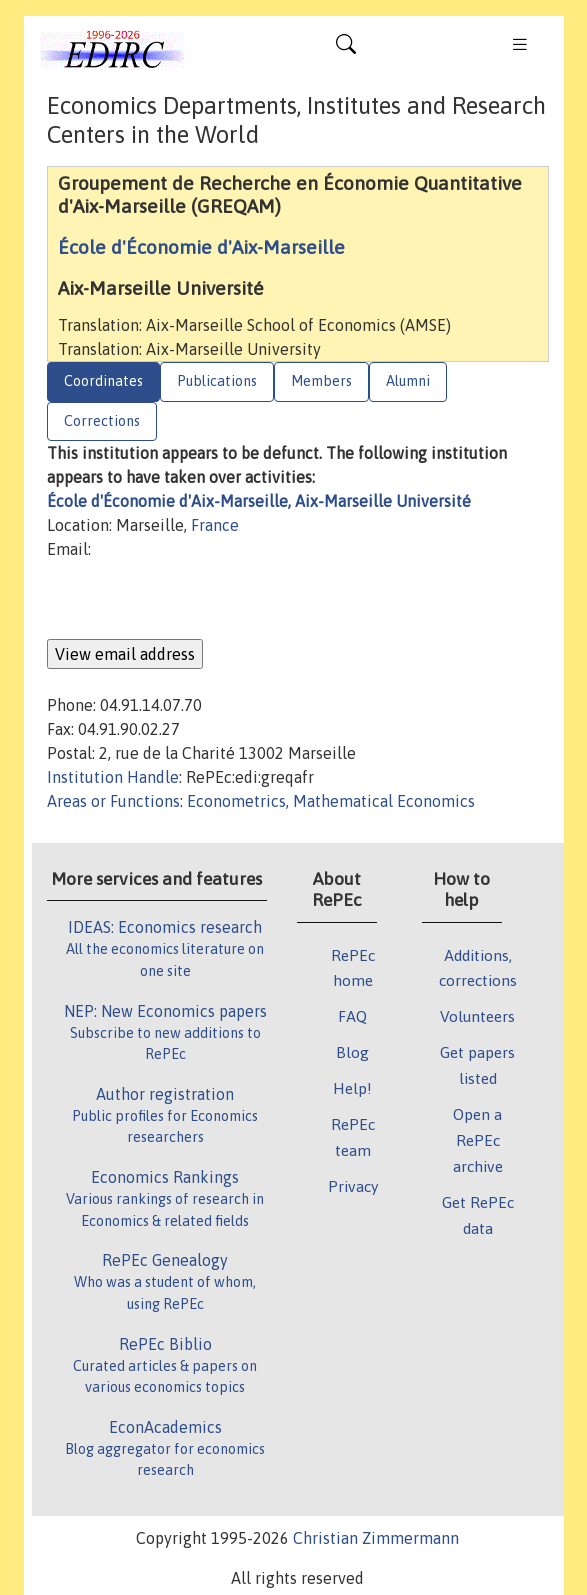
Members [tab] (321, 381)
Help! (352, 1088)
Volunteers (477, 1016)
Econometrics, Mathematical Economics (331, 801)
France (215, 525)
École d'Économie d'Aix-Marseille (201, 247)
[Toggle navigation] (346, 49)
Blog (352, 1052)
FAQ (352, 1016)
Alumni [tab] (408, 381)
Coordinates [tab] (103, 381)
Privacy (353, 1186)
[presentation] (199, 600)
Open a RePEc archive (478, 1140)
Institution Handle (113, 777)
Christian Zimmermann (376, 1538)
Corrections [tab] (102, 421)
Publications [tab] (217, 381)
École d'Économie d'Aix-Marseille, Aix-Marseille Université (259, 501)
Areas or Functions (113, 801)
